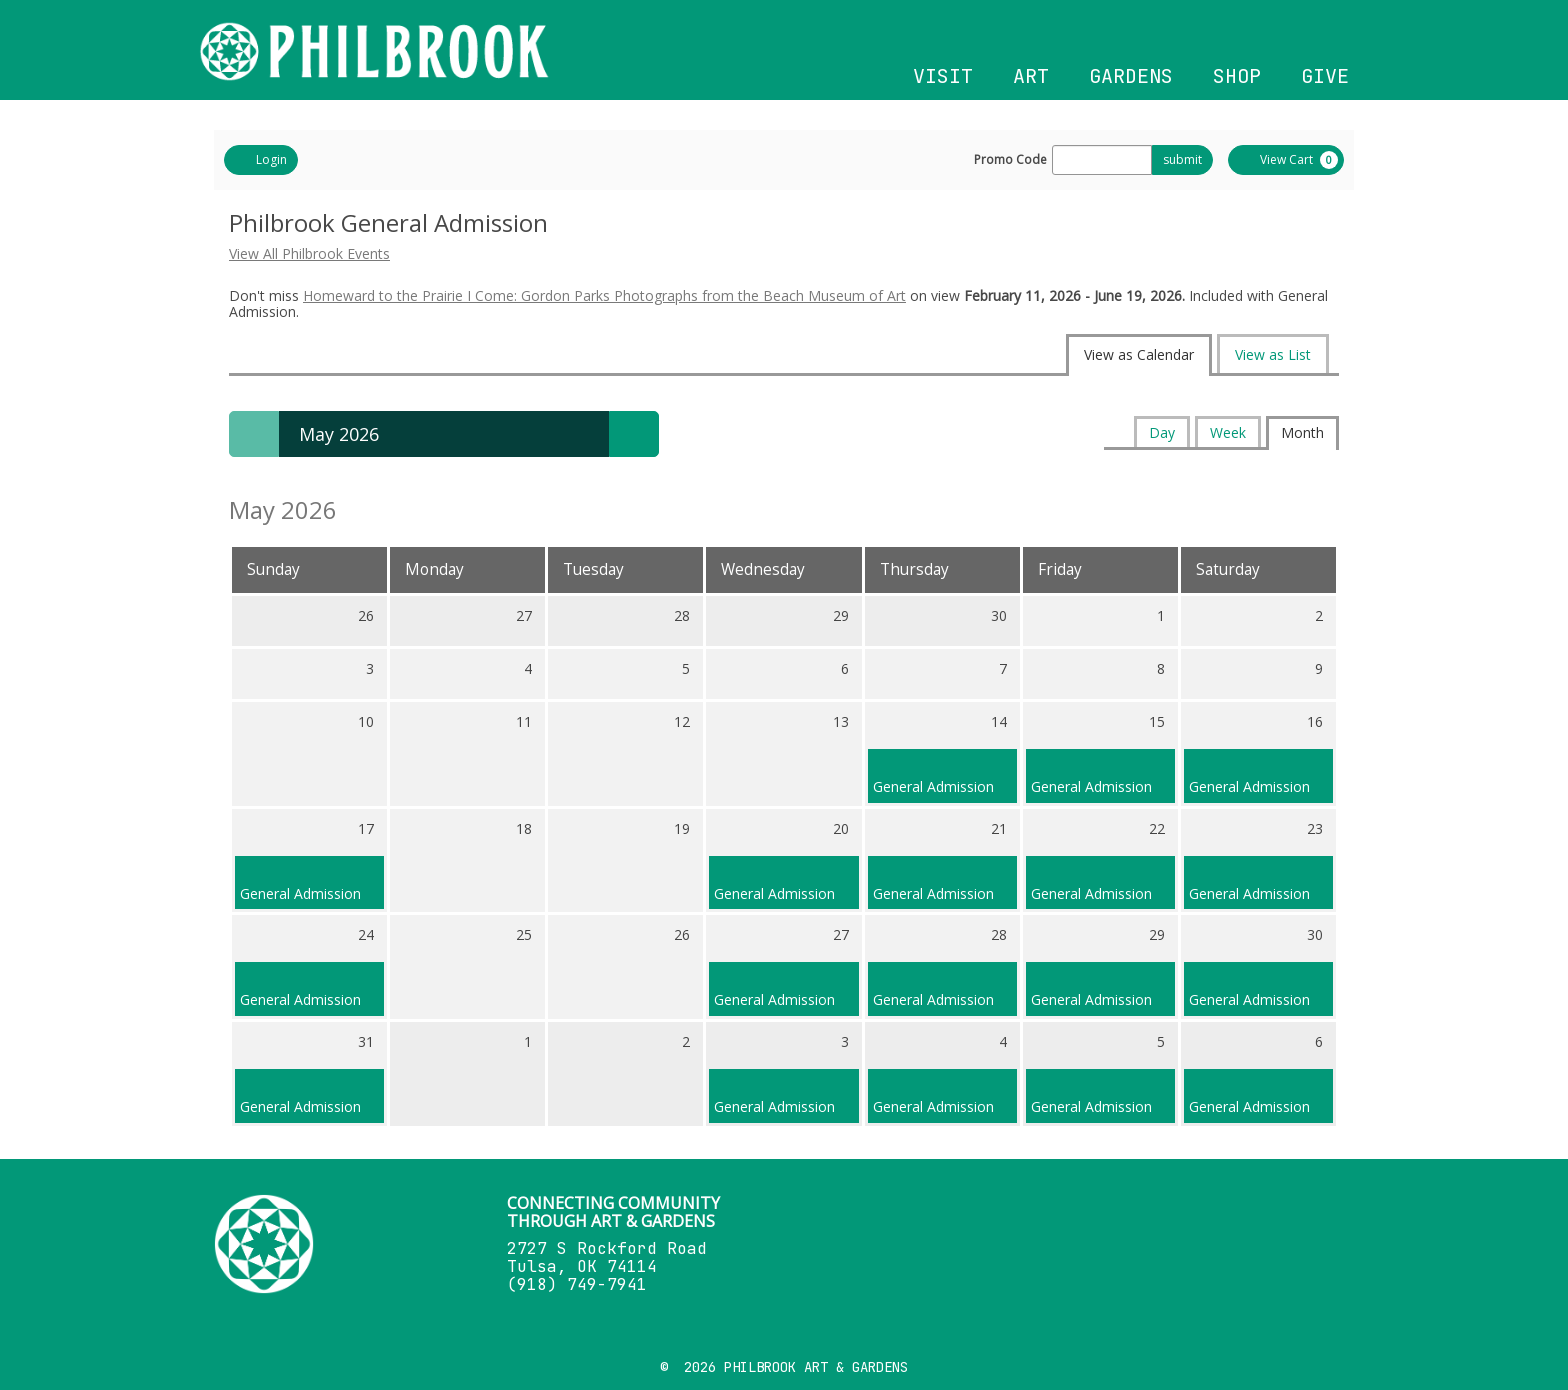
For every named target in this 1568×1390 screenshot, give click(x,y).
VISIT (943, 76)
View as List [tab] (1273, 354)
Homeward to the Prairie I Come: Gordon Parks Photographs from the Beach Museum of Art (604, 295)
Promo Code (1010, 160)
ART (1031, 76)
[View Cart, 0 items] (1286, 160)
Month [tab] (1302, 432)
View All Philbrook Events (309, 253)
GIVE (1325, 76)
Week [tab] (1228, 432)
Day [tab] (1162, 432)
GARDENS (1131, 76)
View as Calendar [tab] (1139, 354)
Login (261, 159)
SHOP (1237, 76)
